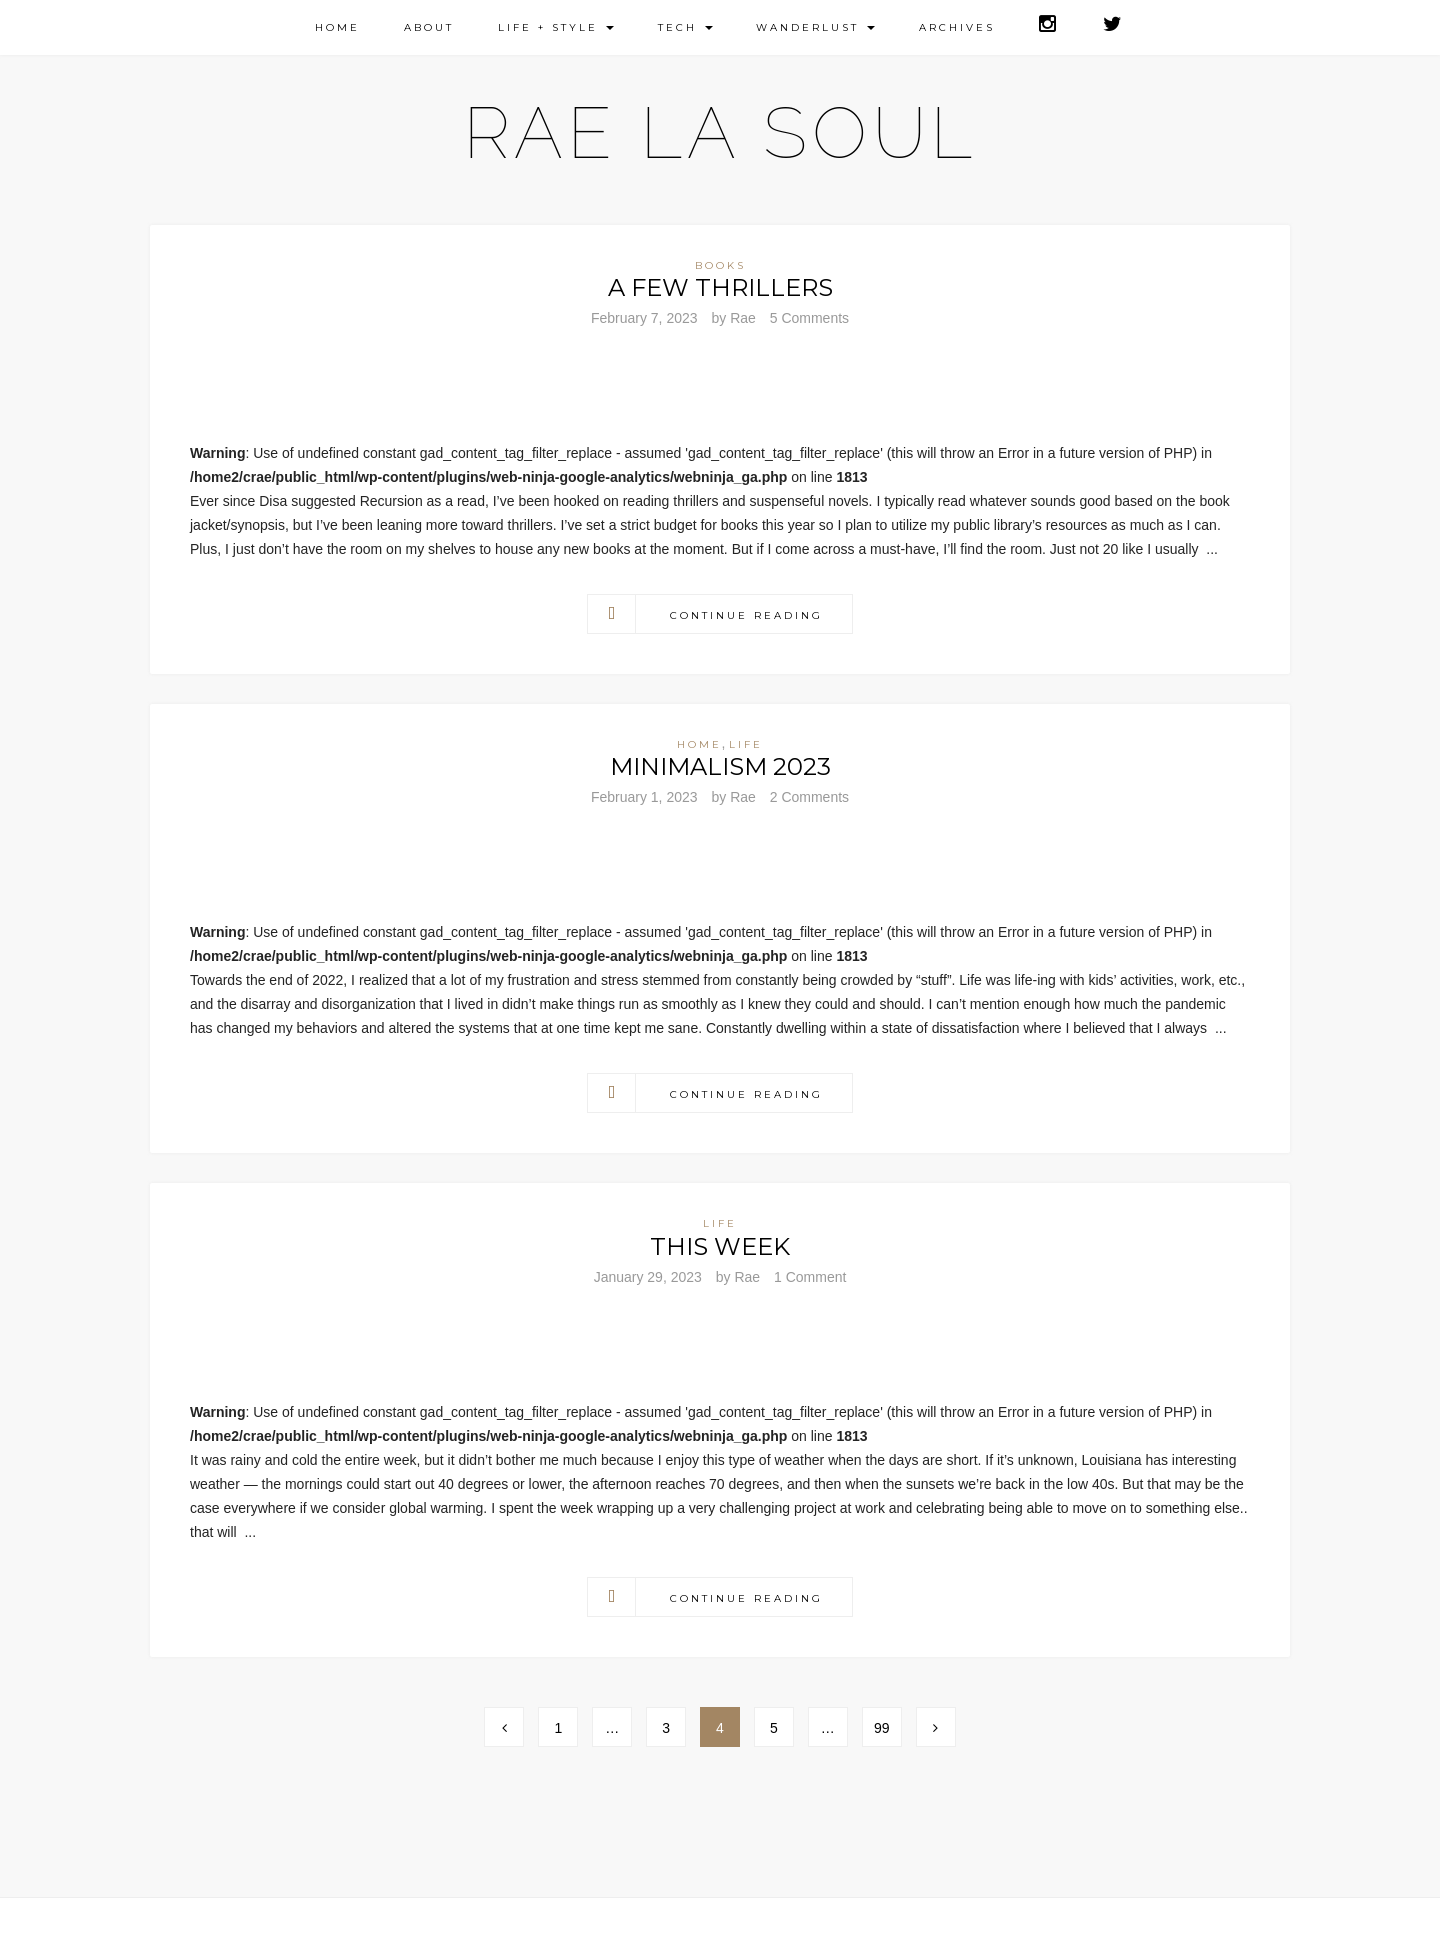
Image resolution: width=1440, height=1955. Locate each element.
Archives (957, 27)
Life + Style (556, 27)
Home (337, 27)
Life (746, 744)
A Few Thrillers (720, 287)
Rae (743, 318)
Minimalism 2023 (720, 766)
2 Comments (809, 797)
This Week (720, 1246)
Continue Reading (746, 615)
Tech (685, 27)
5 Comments (809, 318)
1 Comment (810, 1277)
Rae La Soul (720, 132)
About (429, 27)
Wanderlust (815, 27)
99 (882, 1728)
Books (720, 265)
